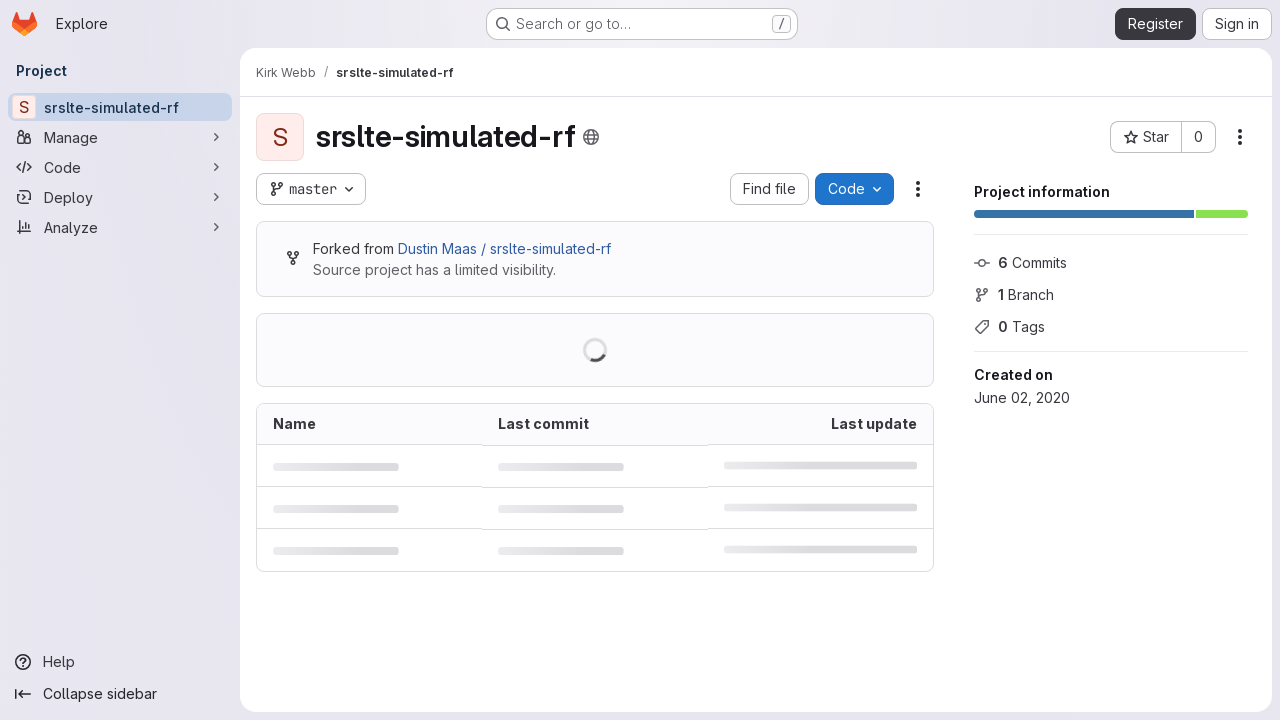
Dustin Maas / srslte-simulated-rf (504, 248)
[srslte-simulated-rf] (120, 107)
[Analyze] (120, 227)
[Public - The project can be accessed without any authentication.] (591, 137)
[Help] (120, 662)
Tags (1009, 326)
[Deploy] (120, 197)
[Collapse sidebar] (120, 694)
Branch (1014, 294)
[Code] (120, 167)
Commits (1020, 262)
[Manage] (120, 137)
